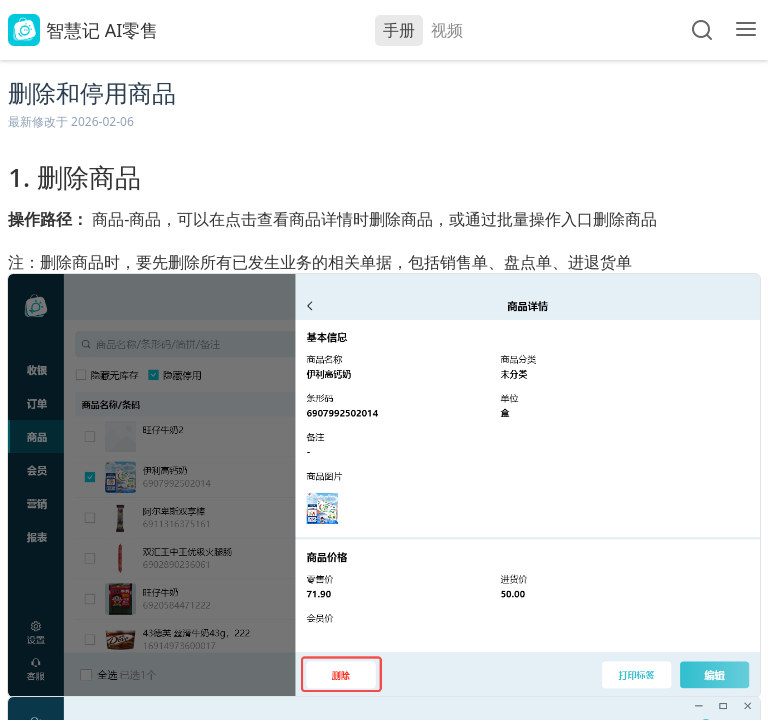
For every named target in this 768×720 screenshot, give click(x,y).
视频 (447, 30)
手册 (399, 30)
